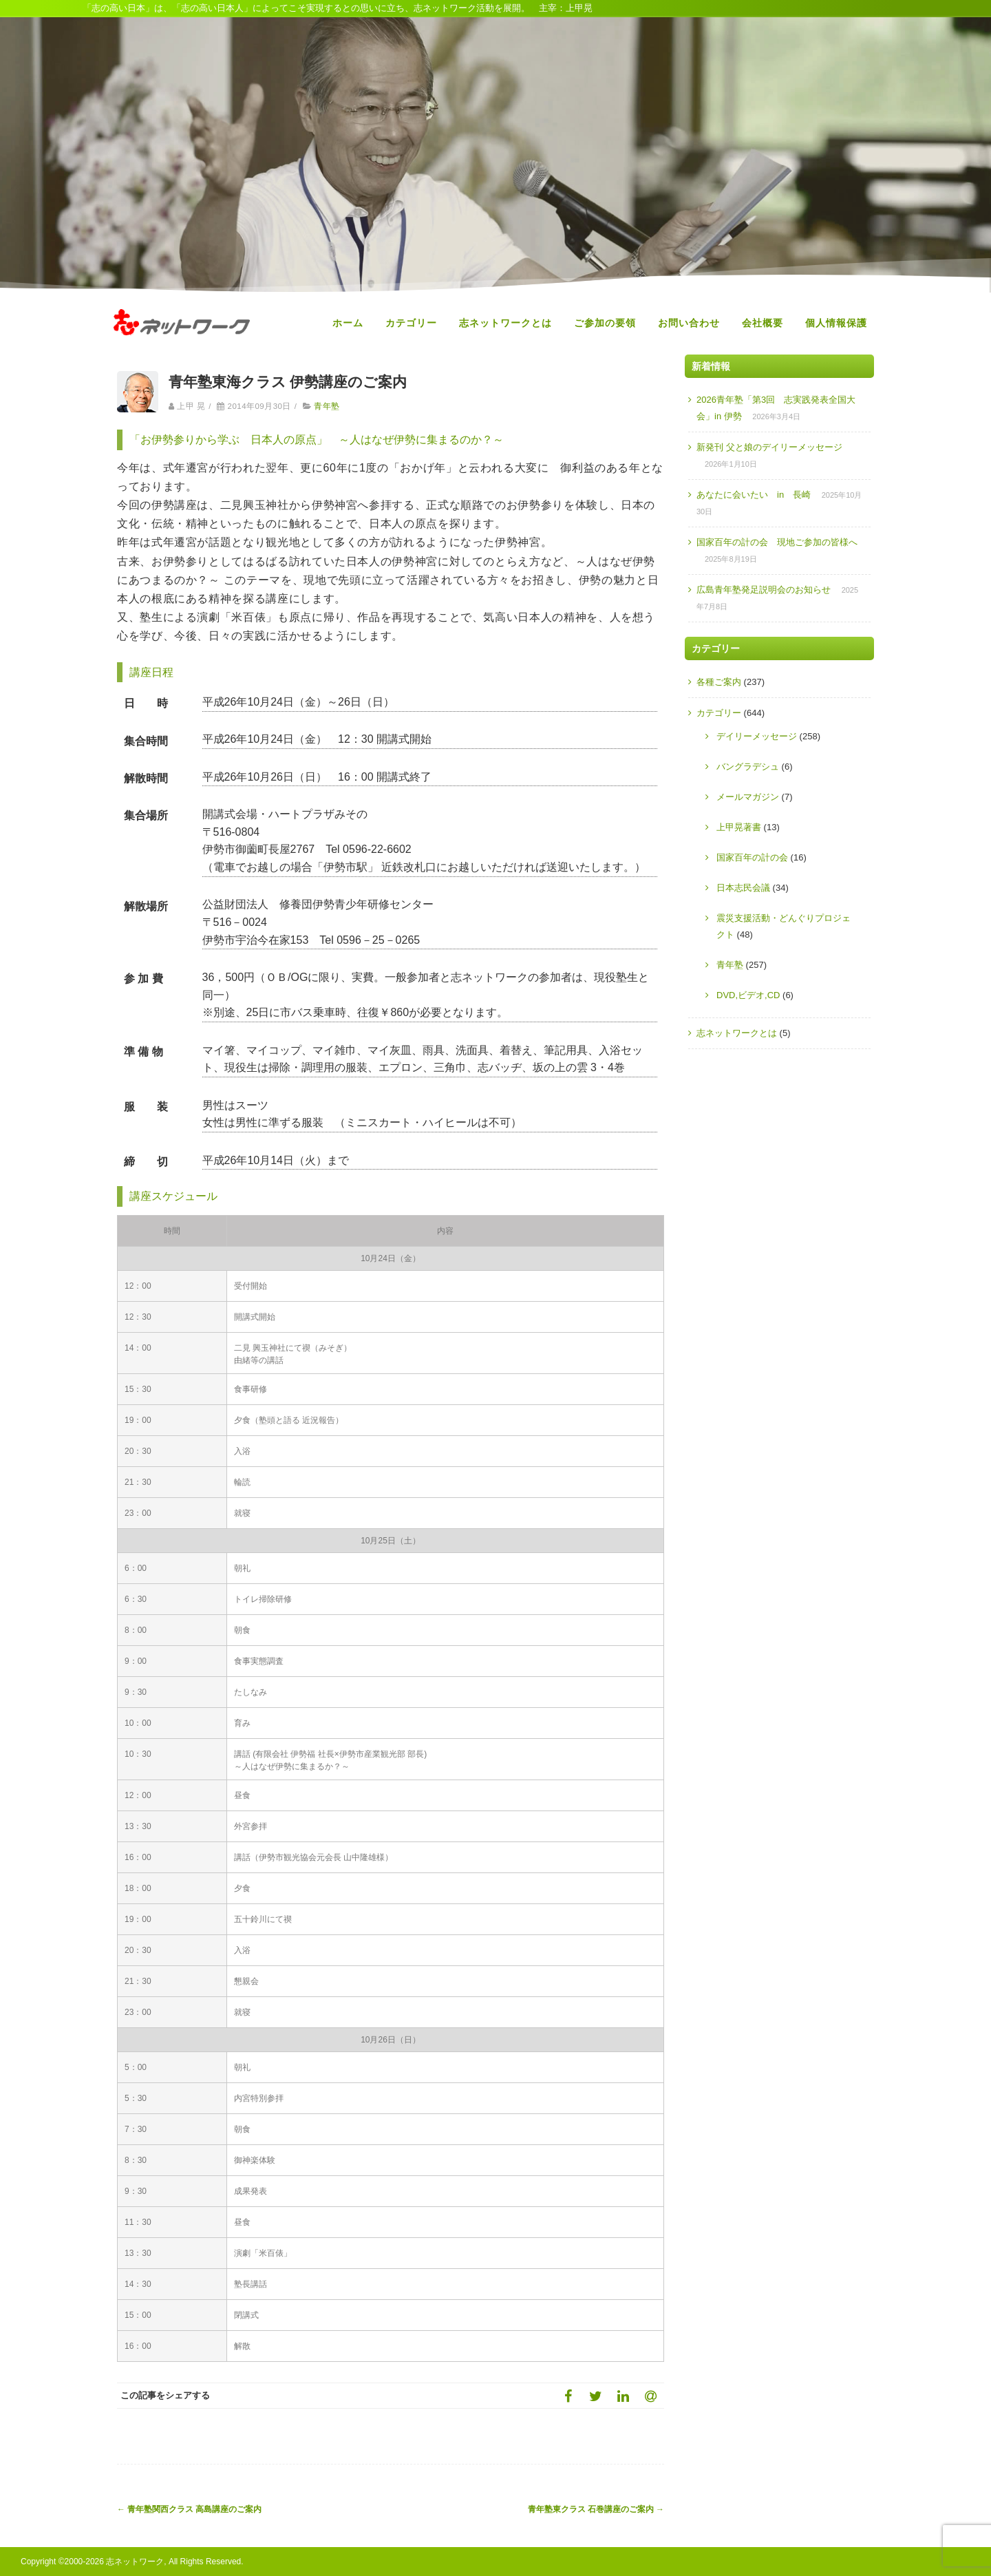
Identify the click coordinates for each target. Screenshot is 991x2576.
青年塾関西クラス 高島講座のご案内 (189, 2509)
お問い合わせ (689, 322)
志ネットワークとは (505, 322)
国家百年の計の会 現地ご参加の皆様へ (776, 542)
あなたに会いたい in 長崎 (753, 494)
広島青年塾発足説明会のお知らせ (763, 589)
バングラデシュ (747, 766)
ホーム (347, 322)
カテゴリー (411, 322)
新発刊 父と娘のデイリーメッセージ (769, 447)
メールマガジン (747, 797)
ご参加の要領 (605, 322)
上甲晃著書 (738, 827)
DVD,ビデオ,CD (748, 995)
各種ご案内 (718, 682)
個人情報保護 (836, 322)
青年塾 (326, 406)
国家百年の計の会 (752, 857)
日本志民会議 (743, 888)
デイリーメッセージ (756, 736)
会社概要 (762, 322)
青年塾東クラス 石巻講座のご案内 (596, 2509)
